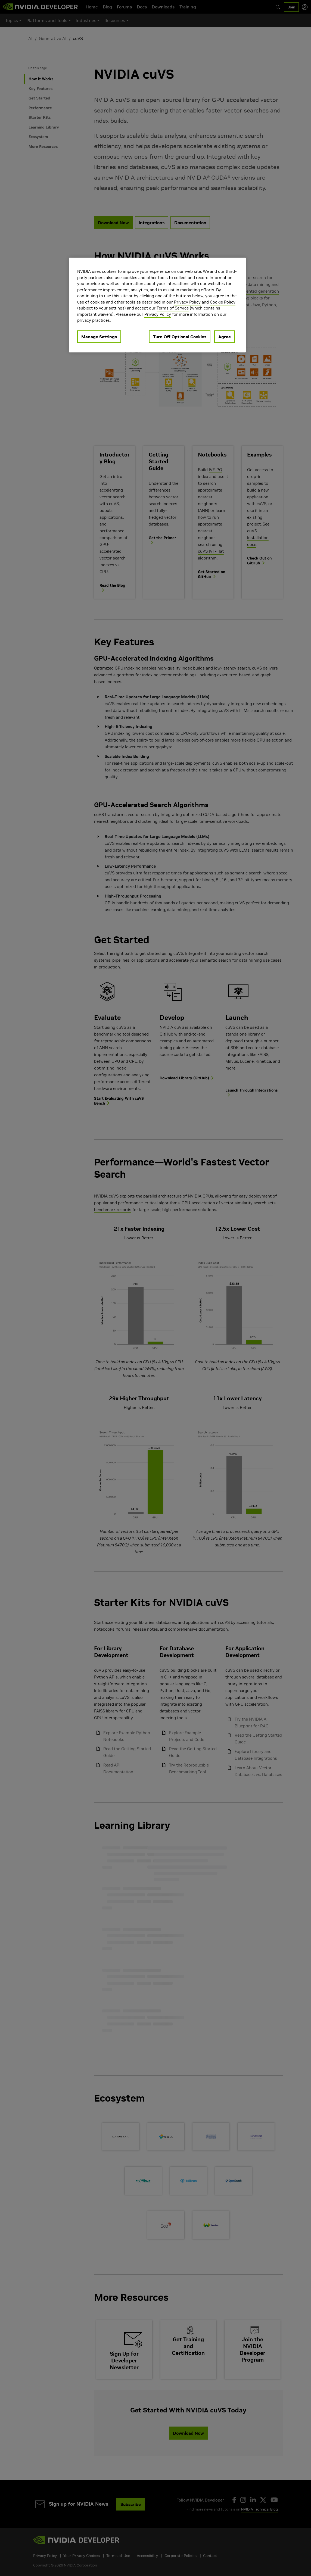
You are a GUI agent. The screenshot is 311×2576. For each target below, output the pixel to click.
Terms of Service (173, 308)
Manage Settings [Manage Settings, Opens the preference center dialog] (99, 336)
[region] (157, 305)
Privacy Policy (187, 302)
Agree (224, 336)
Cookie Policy (222, 302)
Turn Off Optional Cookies (179, 336)
